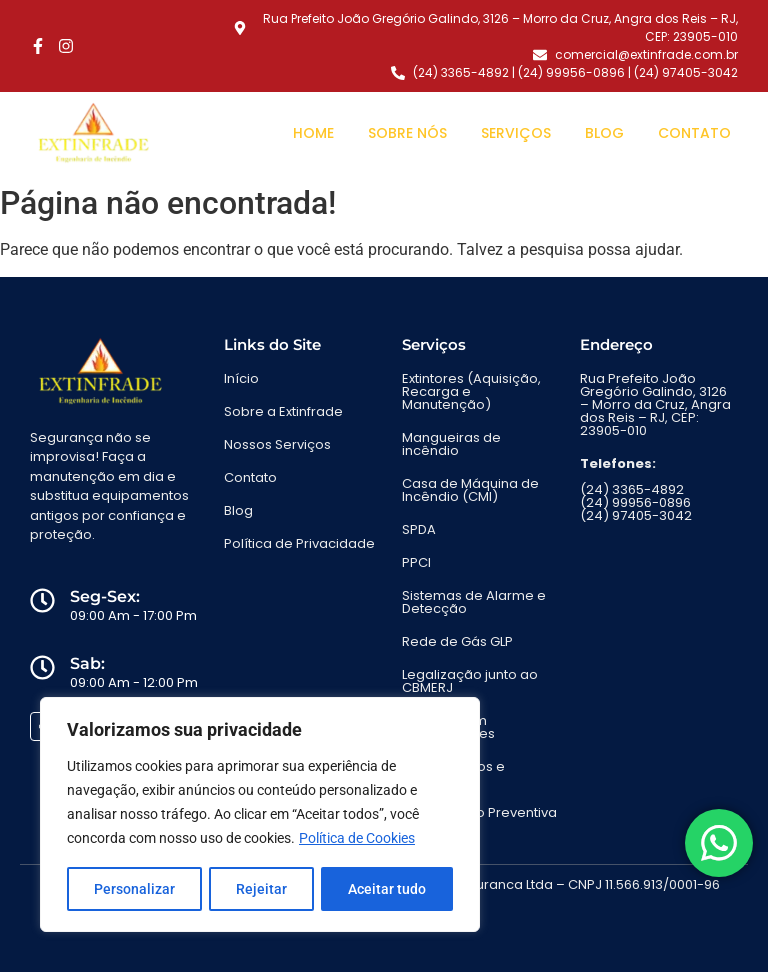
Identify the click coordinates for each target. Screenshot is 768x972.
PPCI (416, 562)
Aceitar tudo (387, 889)
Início (241, 378)
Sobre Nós (407, 133)
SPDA (419, 529)
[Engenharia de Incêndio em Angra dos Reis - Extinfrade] (93, 133)
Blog (604, 133)
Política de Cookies (357, 839)
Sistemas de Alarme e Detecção (474, 602)
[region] (260, 815)
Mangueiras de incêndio (451, 444)
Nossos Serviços (277, 444)
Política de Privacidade (299, 543)
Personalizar (134, 889)
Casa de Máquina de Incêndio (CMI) (470, 490)
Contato (694, 133)
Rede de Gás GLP (457, 641)
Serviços (516, 133)
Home (313, 133)
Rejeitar (261, 889)
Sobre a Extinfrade (283, 411)
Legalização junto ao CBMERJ (470, 681)
